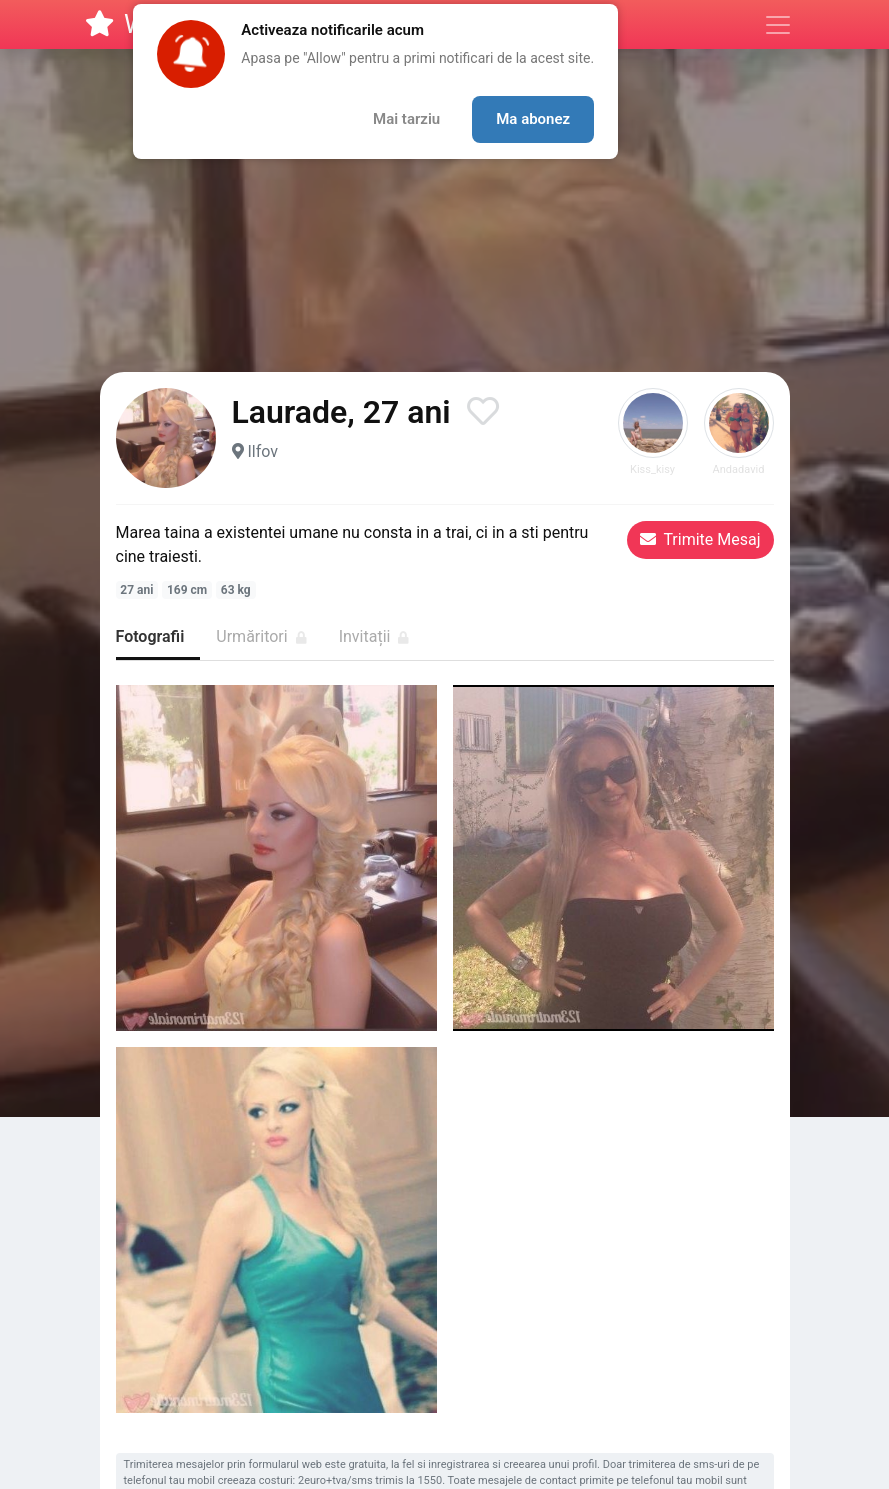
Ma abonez (533, 119)
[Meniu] (778, 25)
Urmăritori (261, 636)
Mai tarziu (406, 119)
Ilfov (262, 451)
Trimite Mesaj (700, 539)
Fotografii (150, 636)
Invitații (374, 636)
